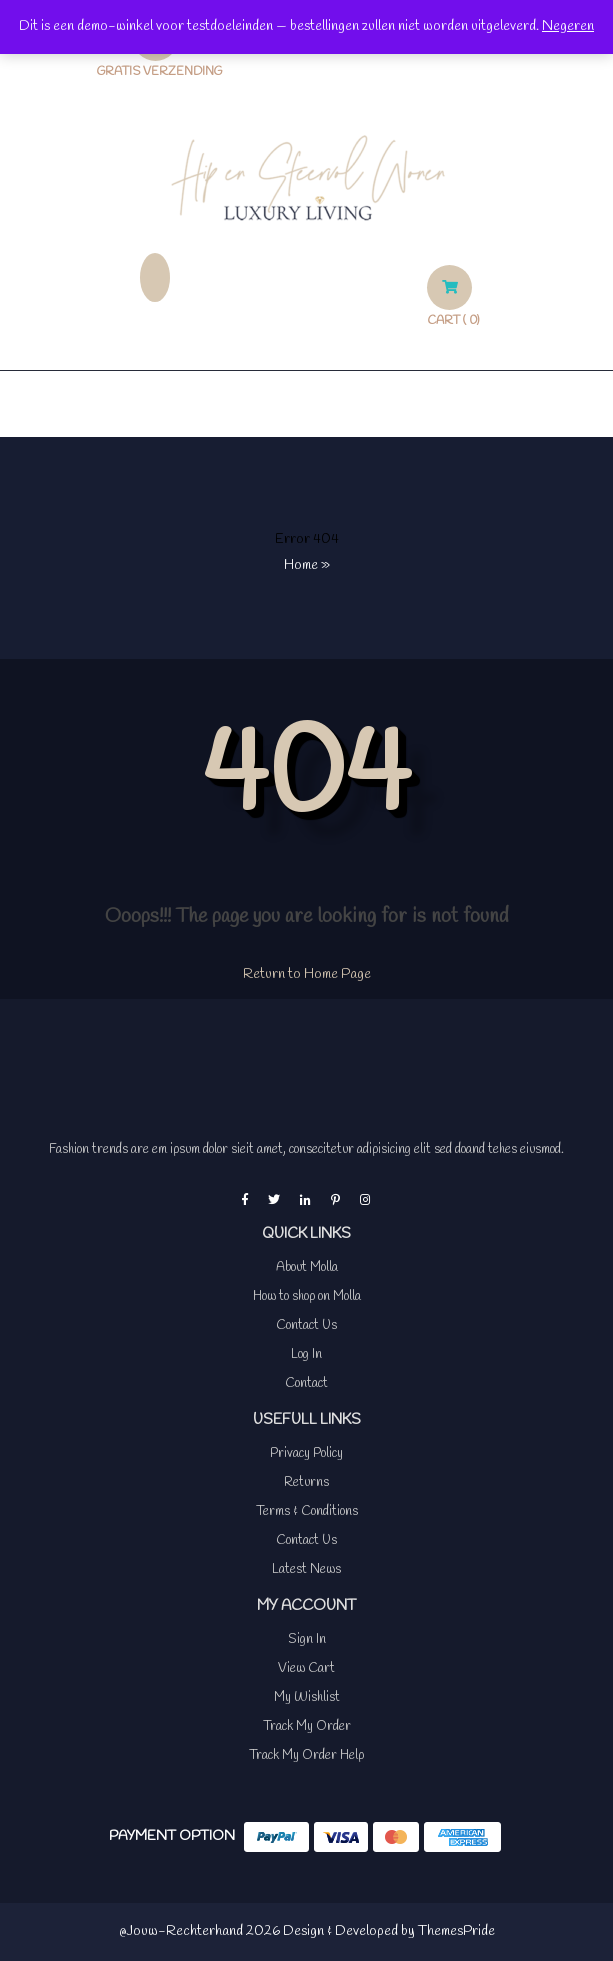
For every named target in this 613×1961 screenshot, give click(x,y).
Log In (306, 1354)
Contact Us (306, 1325)
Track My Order (307, 1726)
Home (301, 565)
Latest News (306, 1569)
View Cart (306, 1668)
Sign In (307, 1639)
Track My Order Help (306, 1755)
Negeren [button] (568, 26)
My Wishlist (307, 1697)
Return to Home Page (307, 974)
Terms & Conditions (307, 1511)
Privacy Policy (306, 1453)
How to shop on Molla (307, 1296)
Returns (306, 1482)
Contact (306, 1383)
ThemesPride (455, 1931)
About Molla (307, 1267)
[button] (306, 404)
